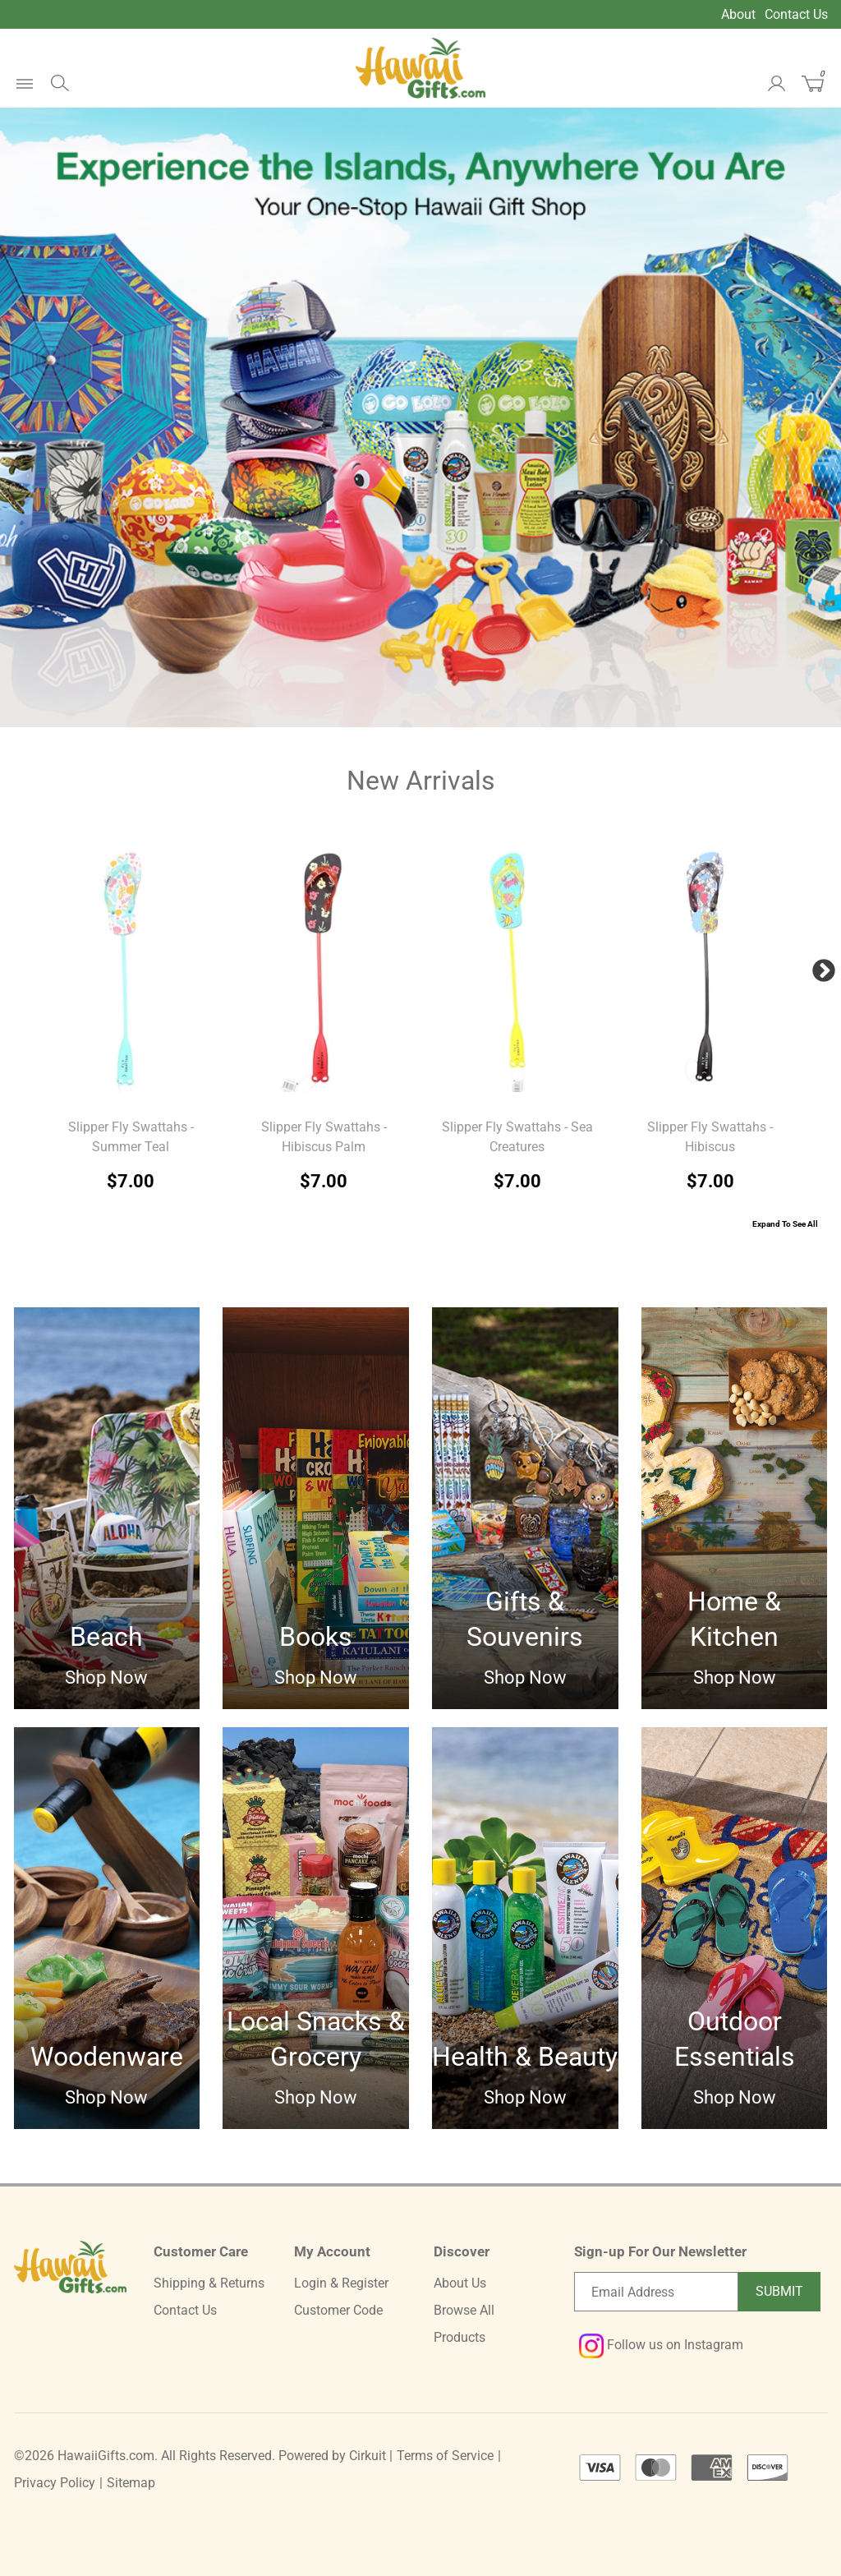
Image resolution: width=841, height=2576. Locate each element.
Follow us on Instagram (661, 2345)
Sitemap (131, 2483)
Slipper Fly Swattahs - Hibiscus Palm (324, 1136)
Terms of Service (445, 2455)
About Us (460, 2283)
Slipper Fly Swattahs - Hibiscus (710, 1136)
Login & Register (341, 2283)
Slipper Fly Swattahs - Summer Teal (131, 1136)
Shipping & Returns (209, 2283)
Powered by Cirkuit (332, 2455)
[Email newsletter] (656, 2291)
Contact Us (796, 14)
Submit (779, 2291)
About (738, 14)
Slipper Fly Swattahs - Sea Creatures (517, 1136)
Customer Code (338, 2310)
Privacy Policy (54, 2483)
